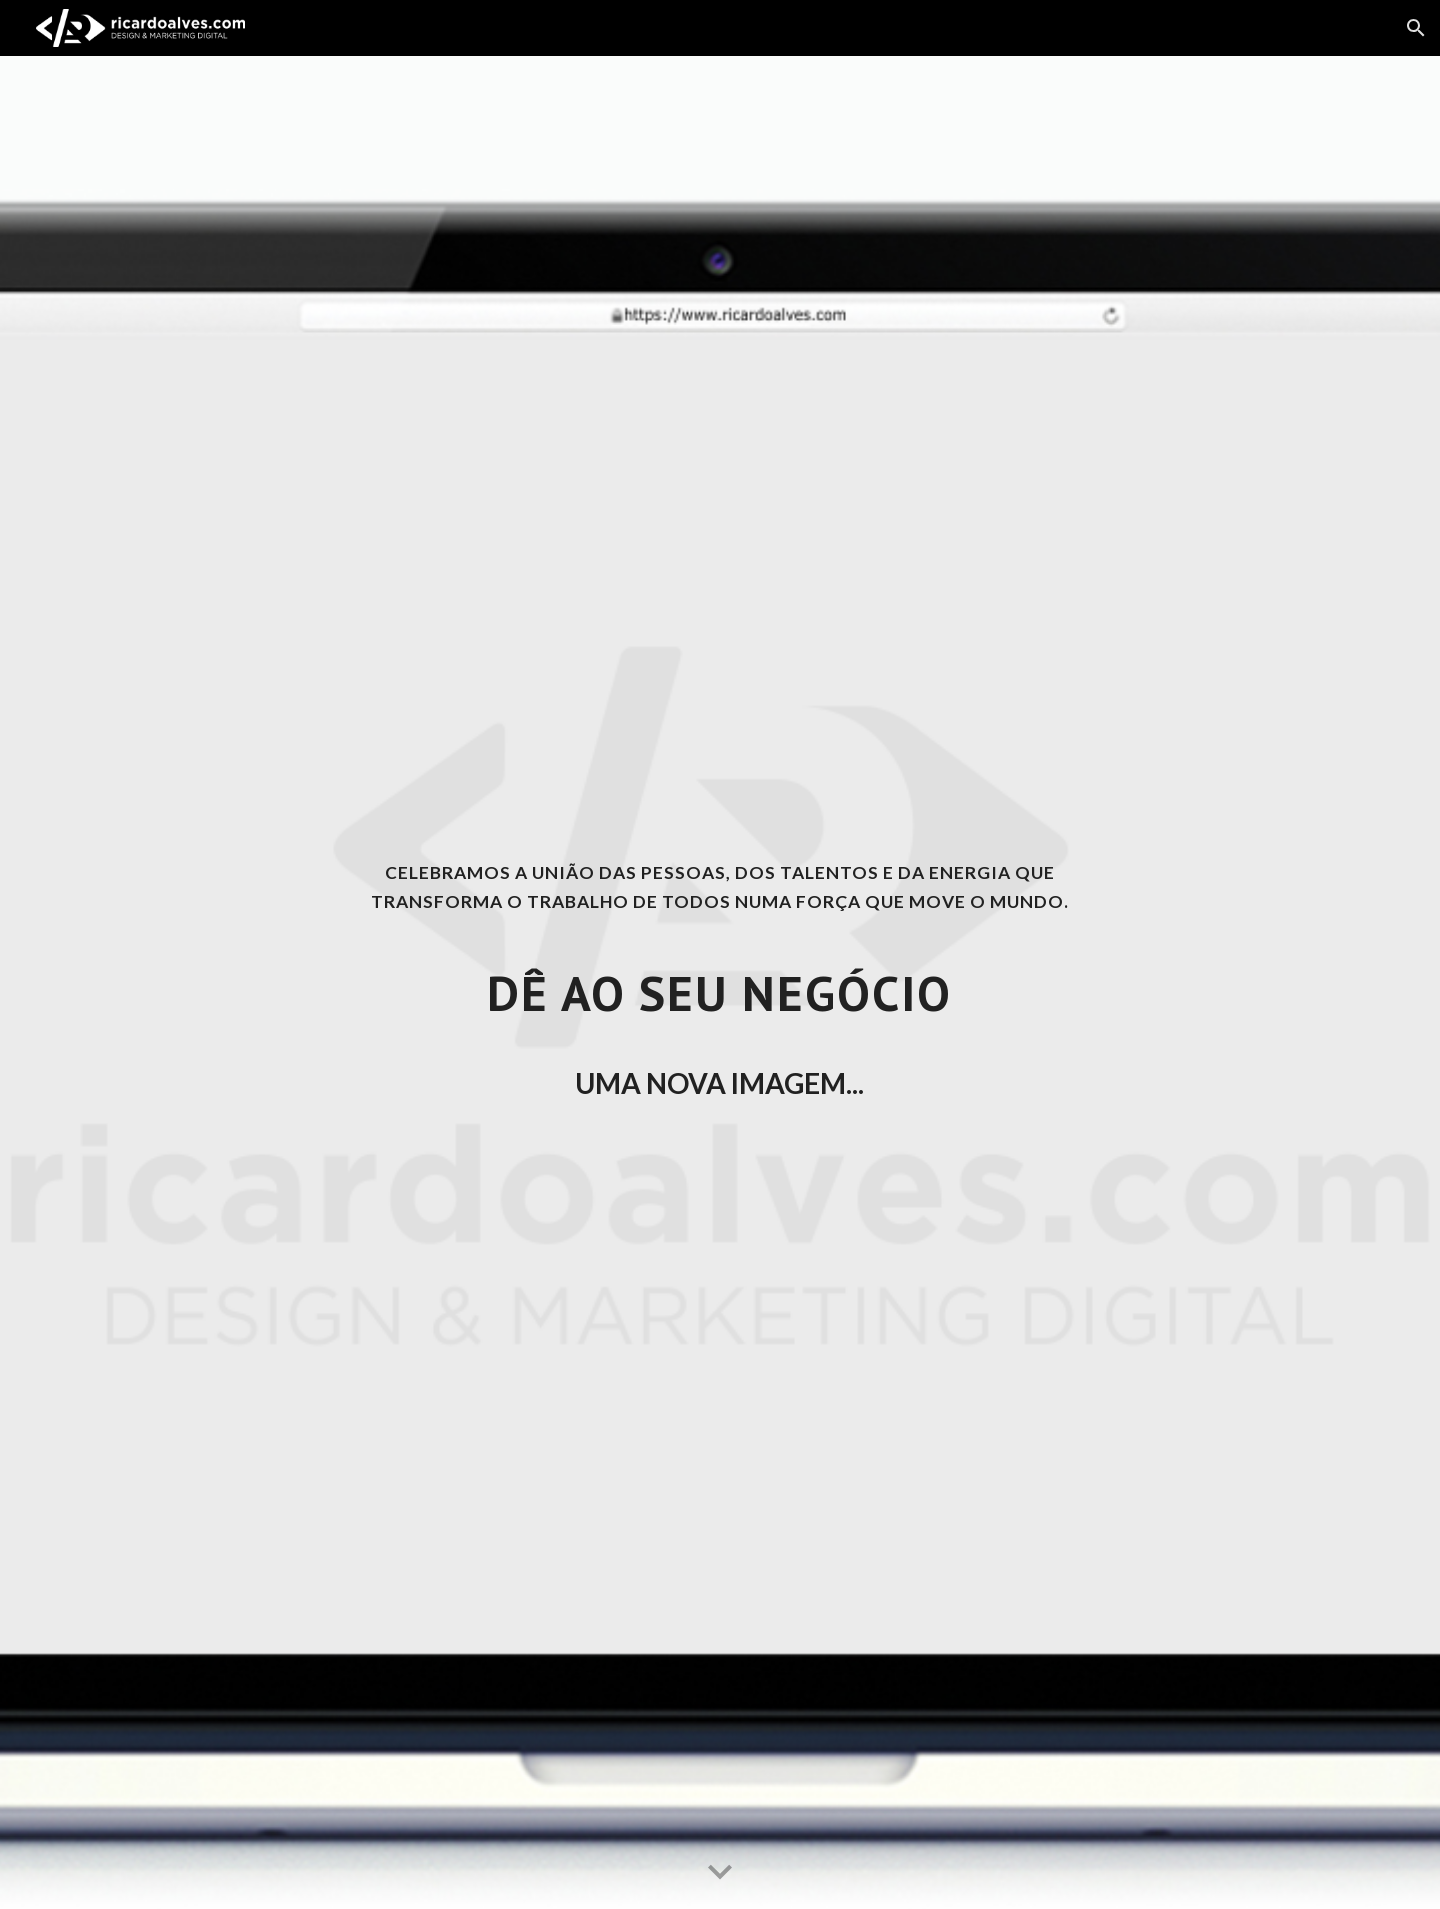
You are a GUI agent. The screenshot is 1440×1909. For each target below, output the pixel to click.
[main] (720, 982)
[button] (1416, 28)
